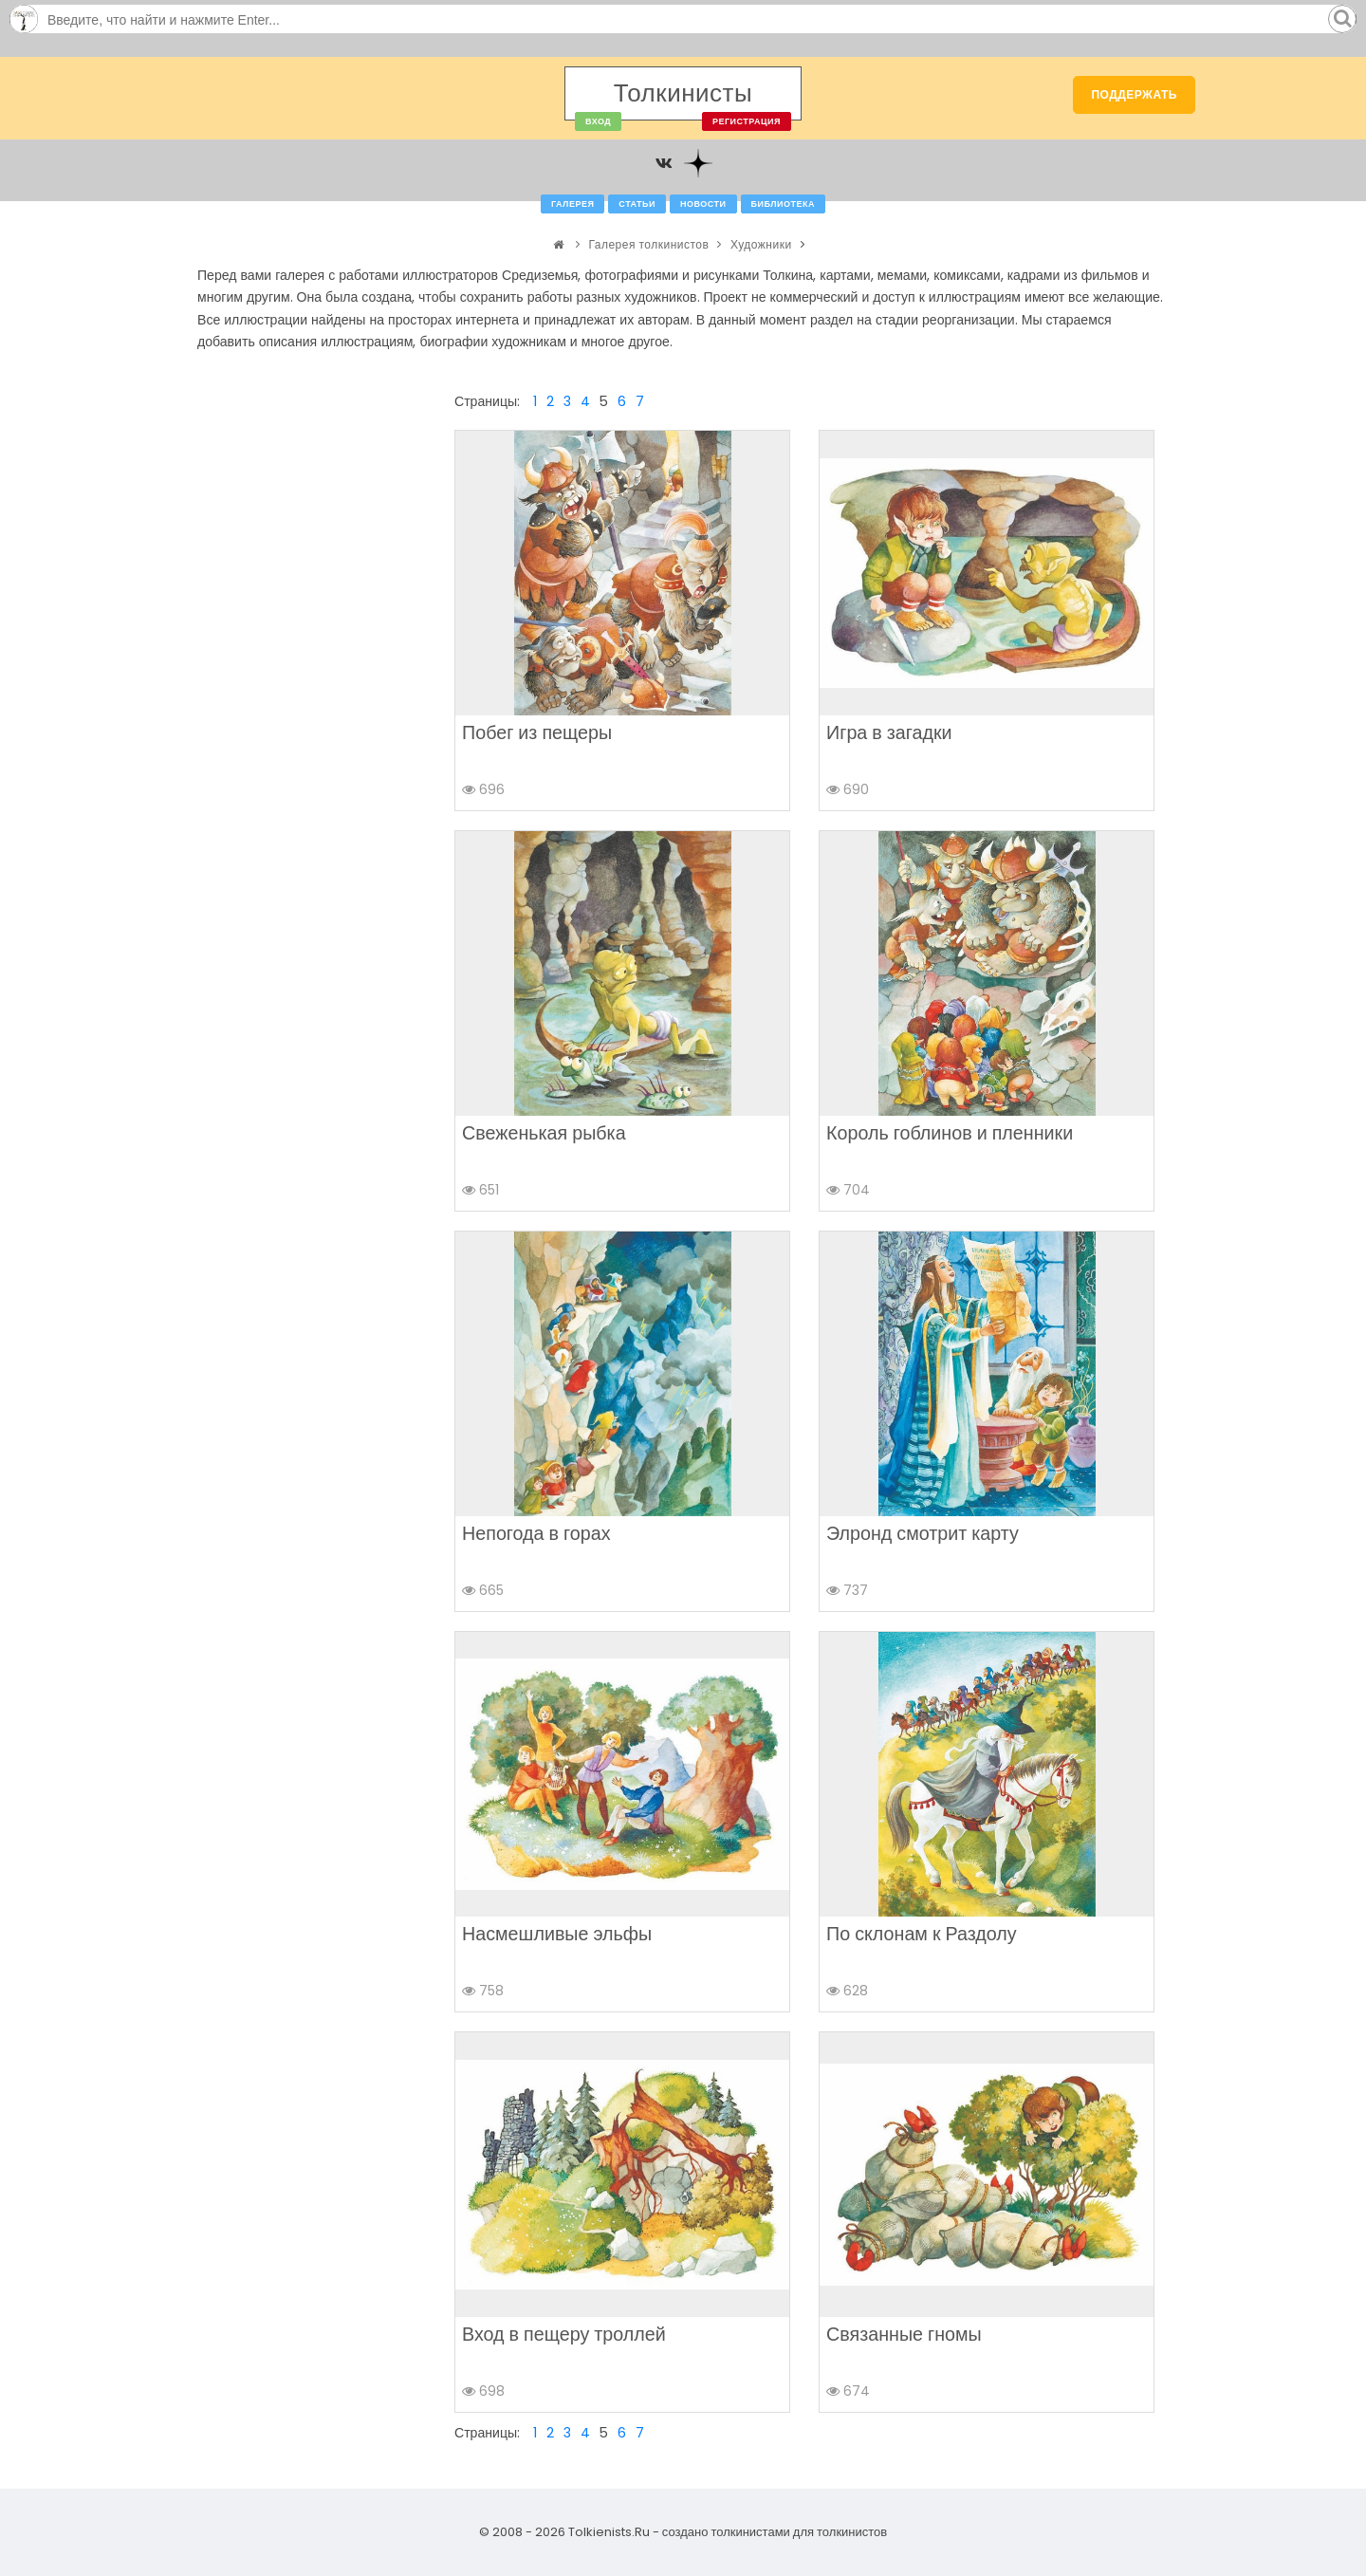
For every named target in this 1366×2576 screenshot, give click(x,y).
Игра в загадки (889, 732)
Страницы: (487, 401)
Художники (761, 244)
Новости (703, 204)
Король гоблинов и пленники (949, 1133)
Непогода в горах (536, 1533)
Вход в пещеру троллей (564, 2334)
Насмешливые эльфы (557, 1933)
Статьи (636, 204)
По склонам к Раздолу (921, 1933)
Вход (598, 121)
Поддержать (1134, 94)
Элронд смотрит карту (922, 1533)
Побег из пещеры (537, 732)
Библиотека (783, 204)
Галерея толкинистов (648, 244)
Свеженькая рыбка (544, 1133)
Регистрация (746, 121)
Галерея (572, 204)
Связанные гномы (904, 2334)
